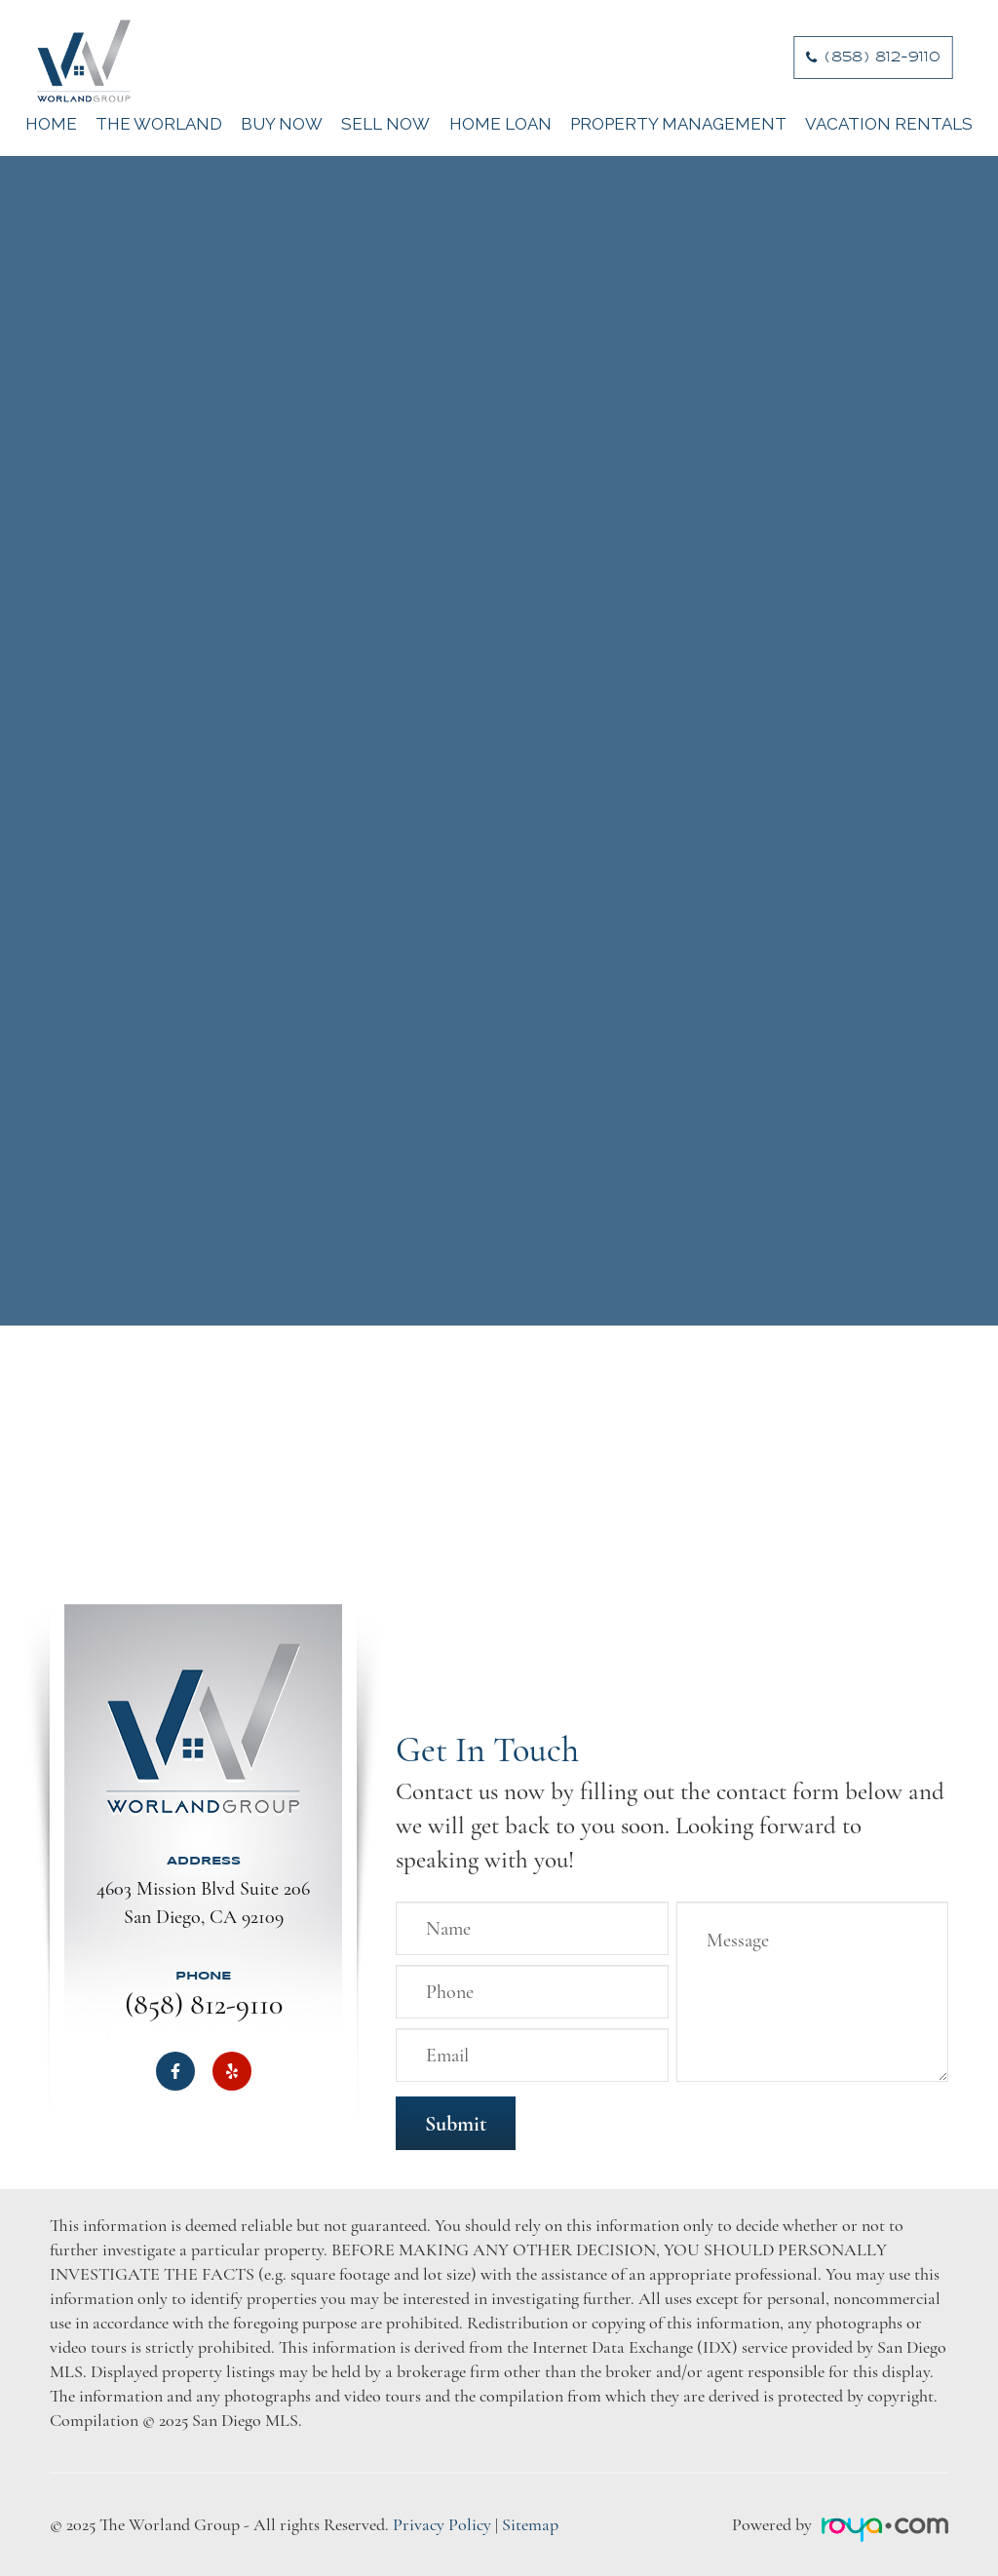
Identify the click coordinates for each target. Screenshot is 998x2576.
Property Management (678, 124)
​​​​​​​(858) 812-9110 (882, 57)
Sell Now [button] (385, 124)
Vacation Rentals (889, 124)
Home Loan (500, 124)
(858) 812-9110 (204, 2004)
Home (51, 124)
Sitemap (530, 2524)
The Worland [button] (159, 124)
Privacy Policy (442, 2524)
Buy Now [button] (282, 124)
